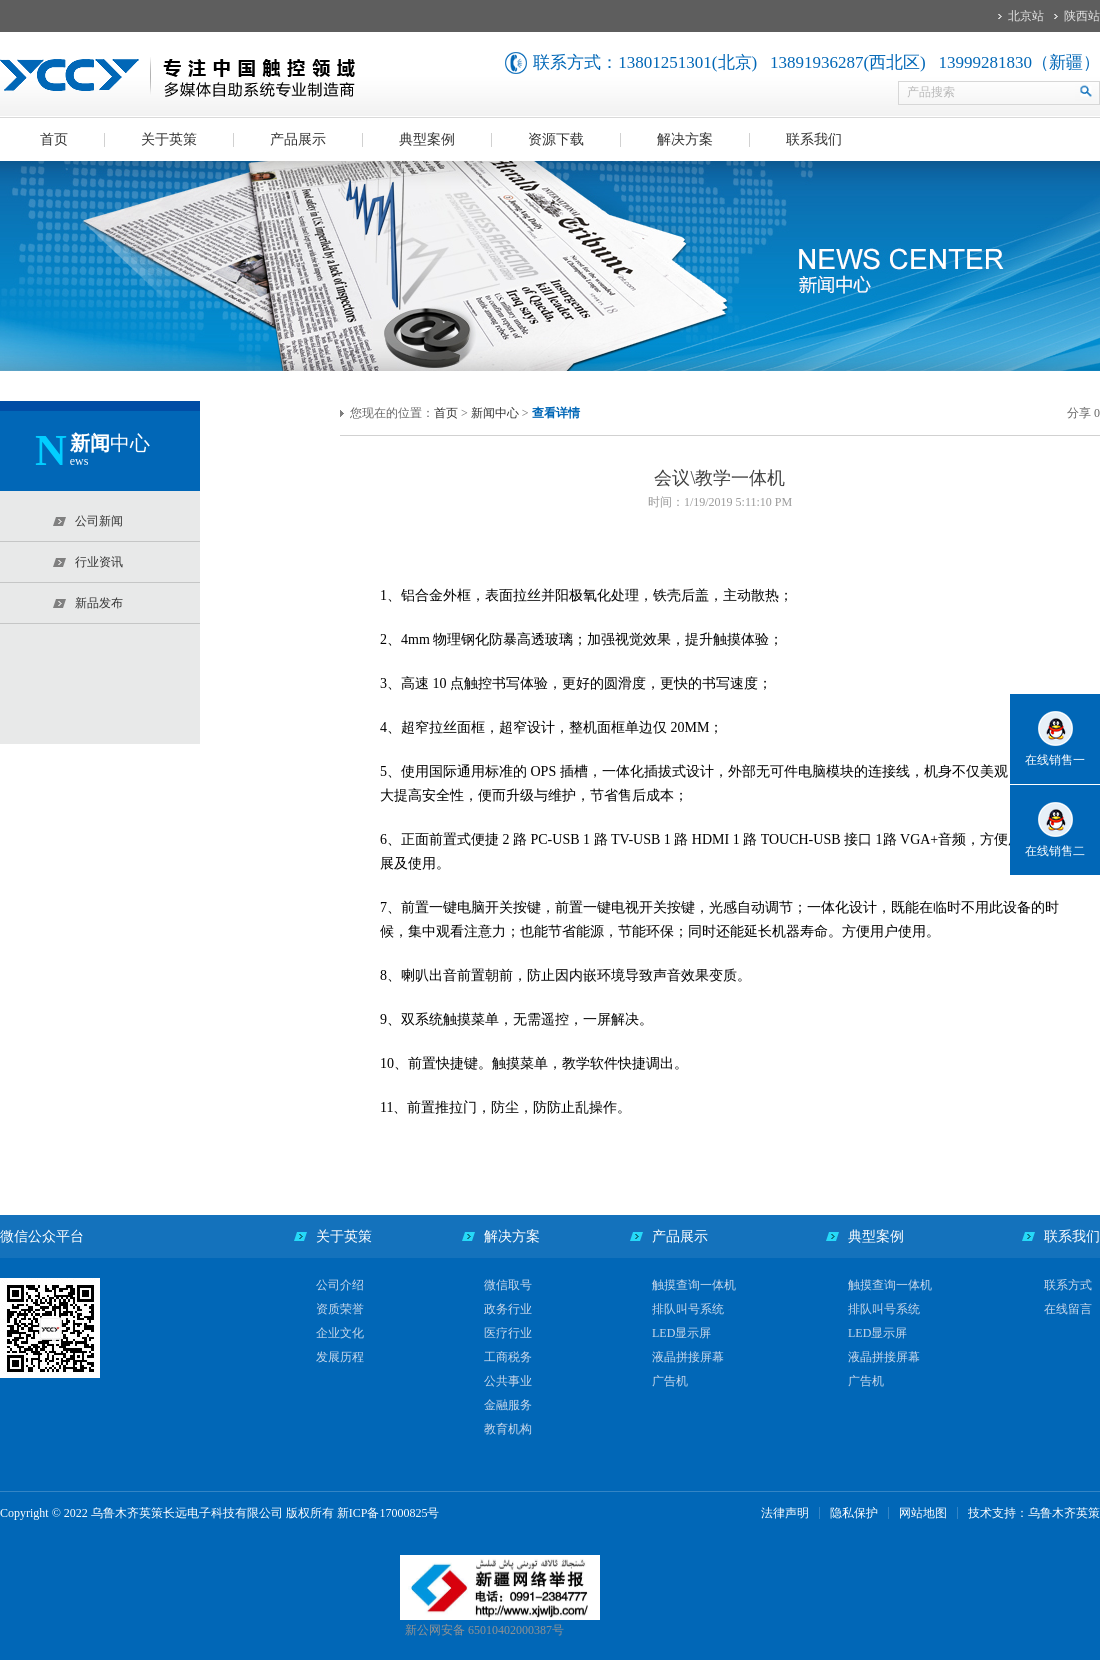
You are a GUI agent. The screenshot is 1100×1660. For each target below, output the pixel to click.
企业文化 (340, 1333)
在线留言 (1068, 1309)
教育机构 (508, 1429)
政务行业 (508, 1309)
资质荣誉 (340, 1309)
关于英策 (169, 139)
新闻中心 (495, 413)
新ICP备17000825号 (388, 1513)
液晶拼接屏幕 (688, 1357)
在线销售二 (1055, 851)
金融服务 (508, 1405)
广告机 (670, 1381)
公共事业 (508, 1381)
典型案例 (427, 139)
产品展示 (298, 139)
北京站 (1026, 16)
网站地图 (923, 1513)
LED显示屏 (681, 1333)
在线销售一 (1055, 760)
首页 (54, 139)
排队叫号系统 (688, 1309)
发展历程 (340, 1357)
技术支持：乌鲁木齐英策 (1034, 1513)
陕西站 (1082, 16)
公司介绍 (340, 1285)
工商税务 (508, 1357)
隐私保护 (854, 1513)
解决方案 (685, 139)
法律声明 (785, 1513)
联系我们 (814, 139)
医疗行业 (508, 1333)
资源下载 (556, 139)
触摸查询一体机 (694, 1285)
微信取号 (508, 1285)
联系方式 (1068, 1285)
